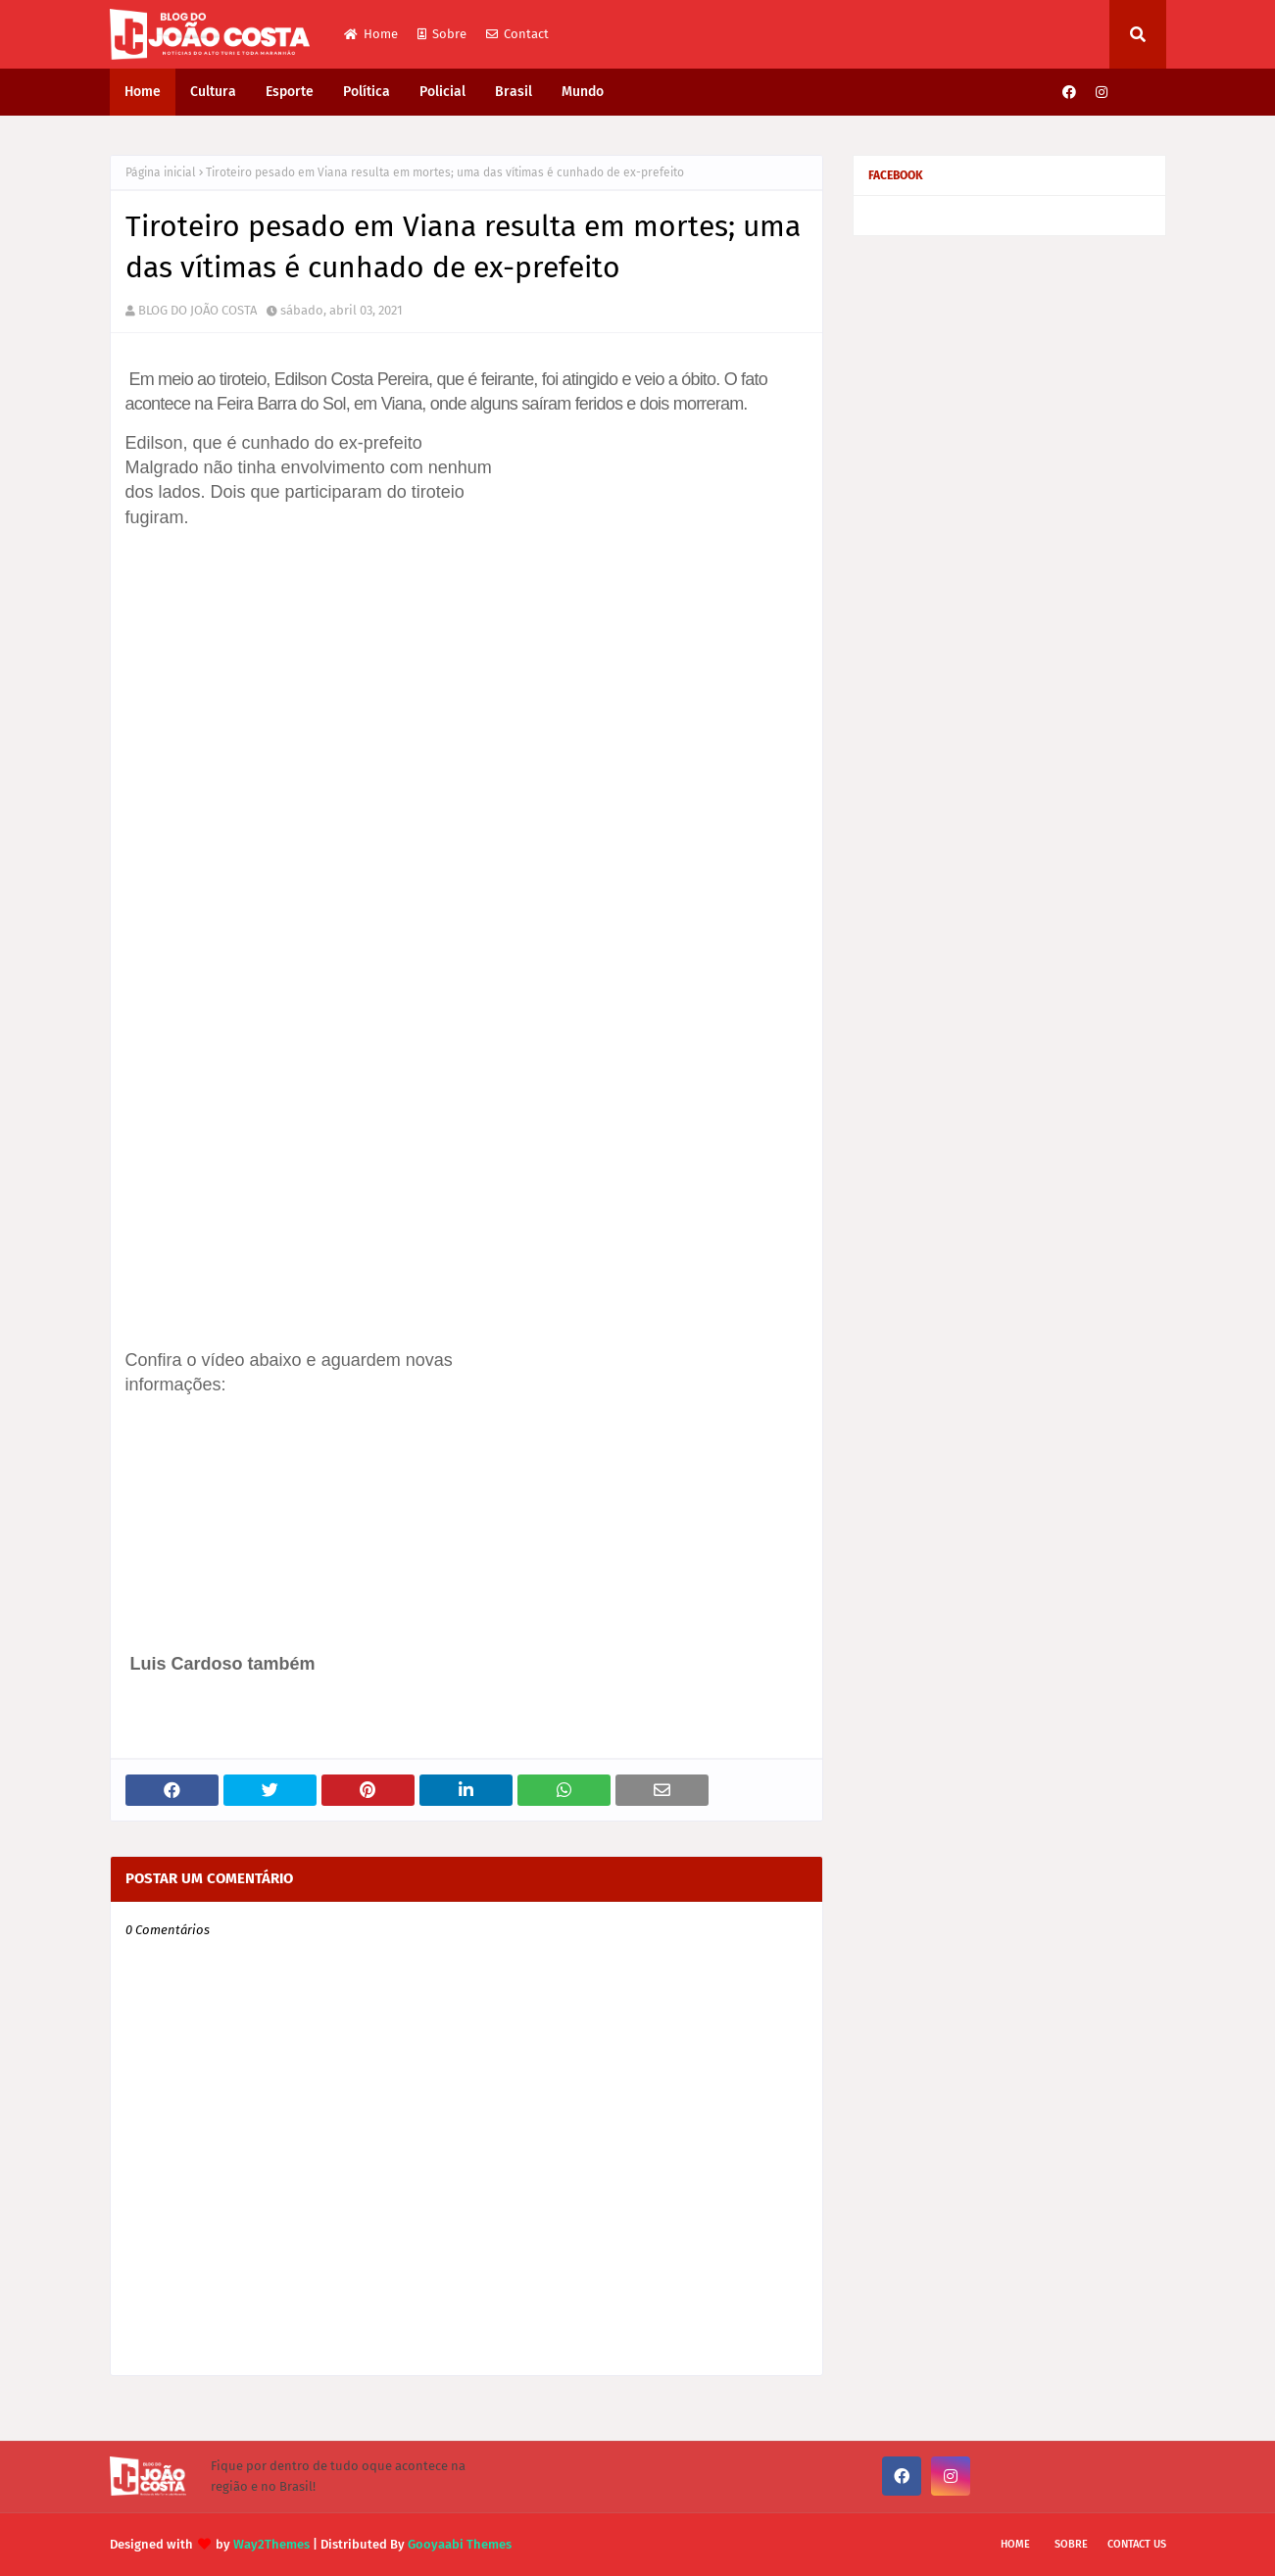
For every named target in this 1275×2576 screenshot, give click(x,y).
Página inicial (160, 172)
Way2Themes (271, 2544)
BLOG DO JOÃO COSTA (197, 310)
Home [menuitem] (142, 91)
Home (371, 33)
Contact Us (1136, 2544)
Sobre (441, 33)
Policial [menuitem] (442, 91)
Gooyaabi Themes (460, 2544)
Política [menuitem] (366, 91)
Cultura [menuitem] (213, 91)
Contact (517, 33)
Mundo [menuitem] (583, 91)
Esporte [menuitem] (290, 91)
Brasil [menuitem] (513, 91)
